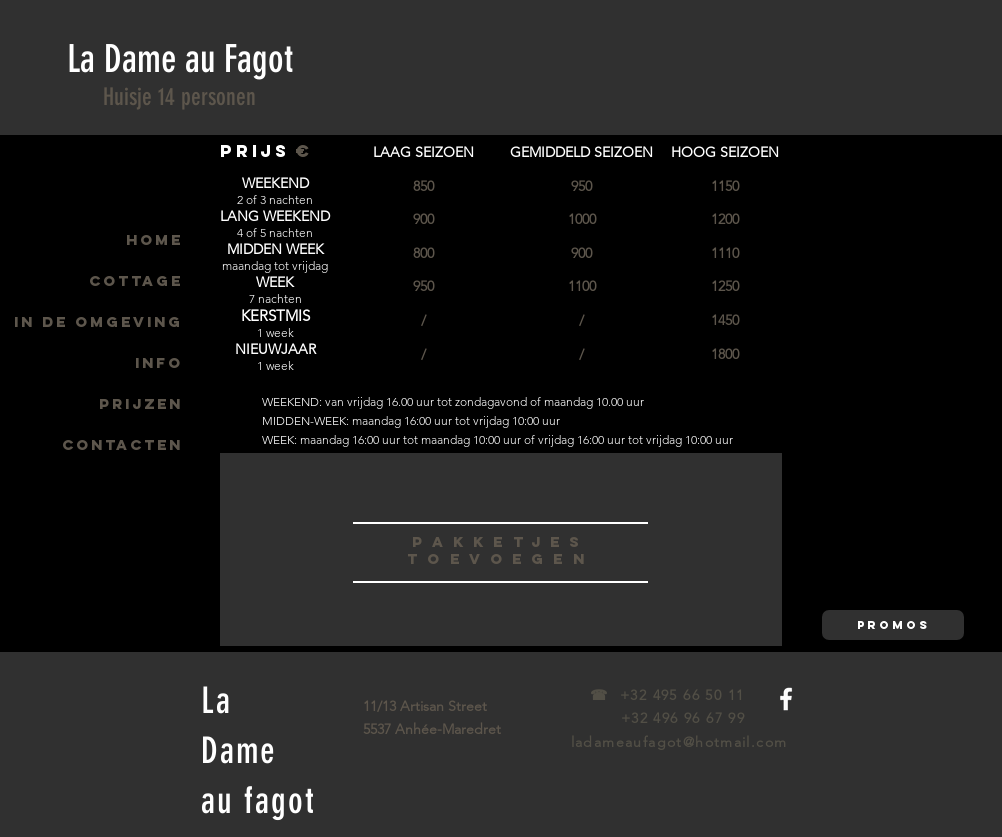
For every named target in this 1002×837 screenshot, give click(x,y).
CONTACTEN (122, 444)
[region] (501, 549)
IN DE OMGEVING (98, 321)
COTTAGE (136, 280)
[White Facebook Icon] (786, 699)
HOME (154, 239)
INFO (159, 362)
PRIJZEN (141, 403)
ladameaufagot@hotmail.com (679, 742)
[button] (893, 625)
